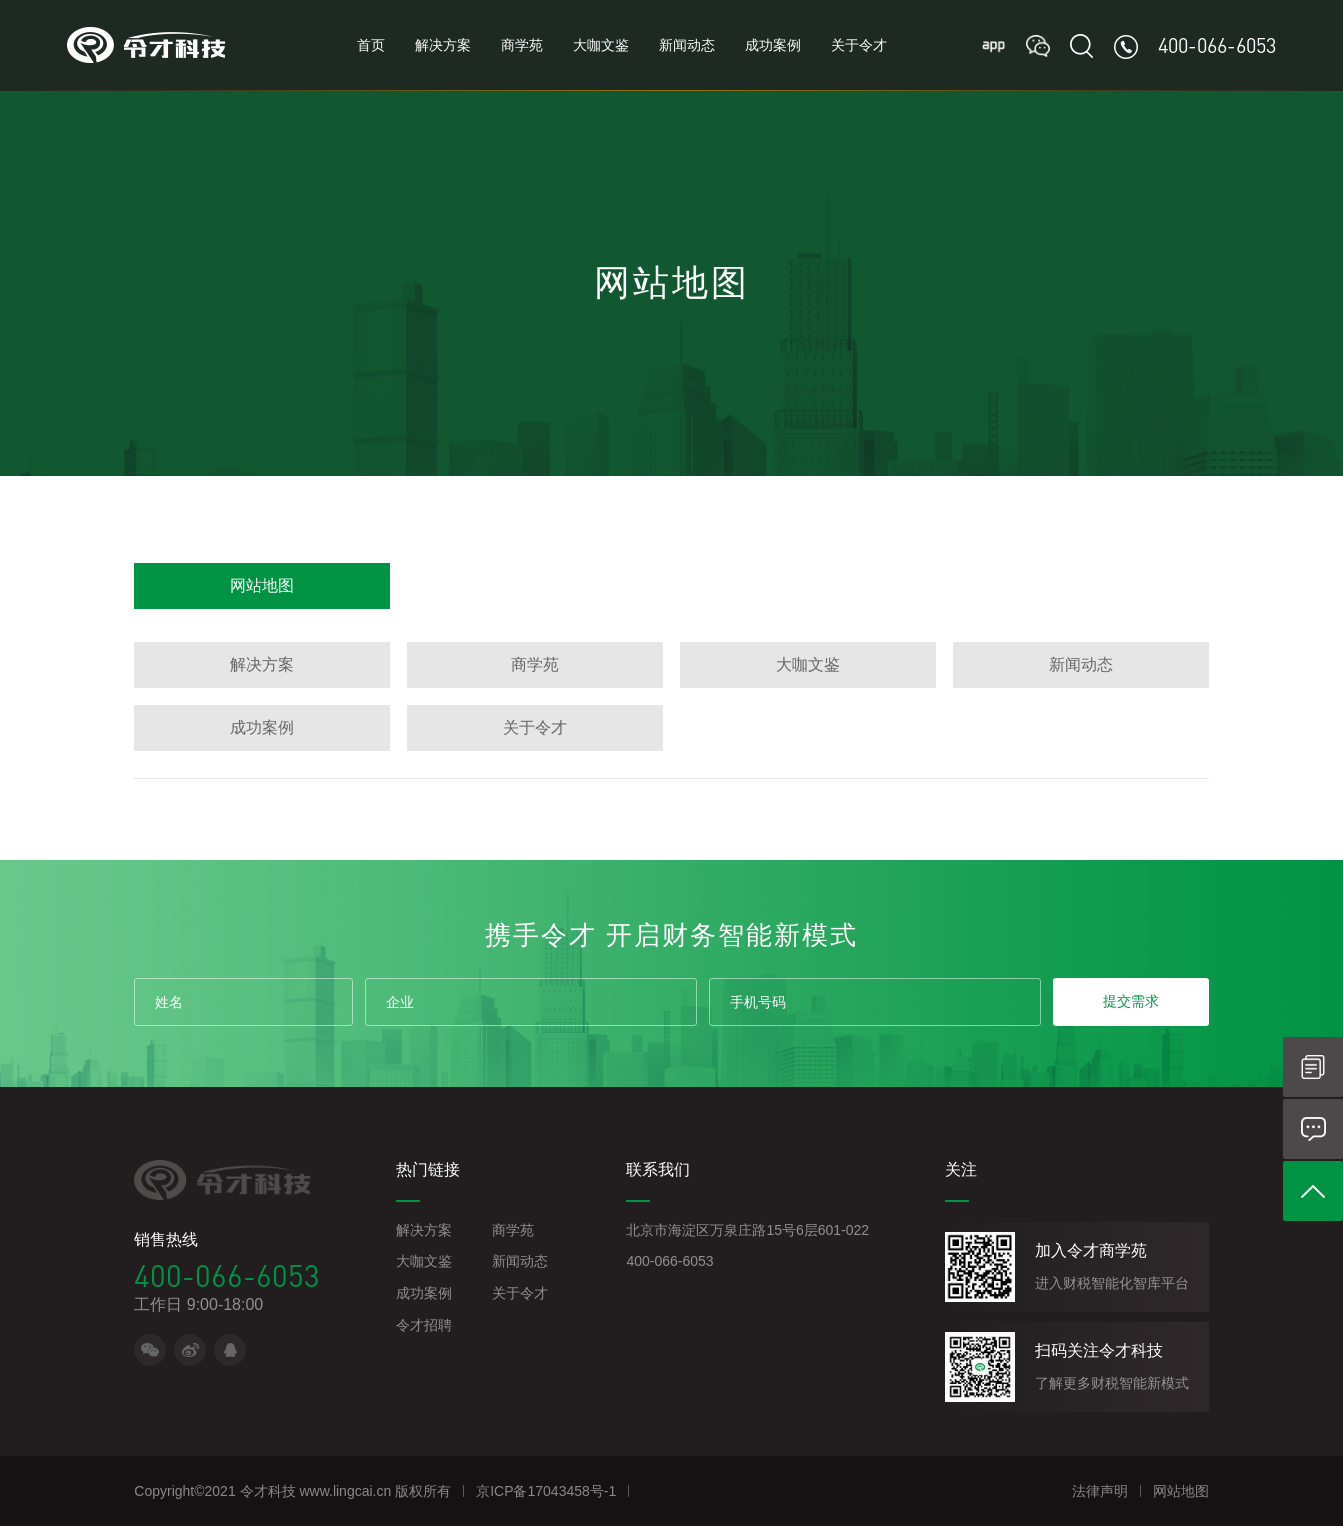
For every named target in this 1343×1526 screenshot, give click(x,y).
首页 (371, 45)
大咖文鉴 (601, 45)
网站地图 (262, 585)
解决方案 (443, 45)
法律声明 (1100, 1491)
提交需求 (1131, 1001)
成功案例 (773, 45)
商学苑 (522, 45)
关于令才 (859, 45)
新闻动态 (687, 45)
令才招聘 (424, 1325)
